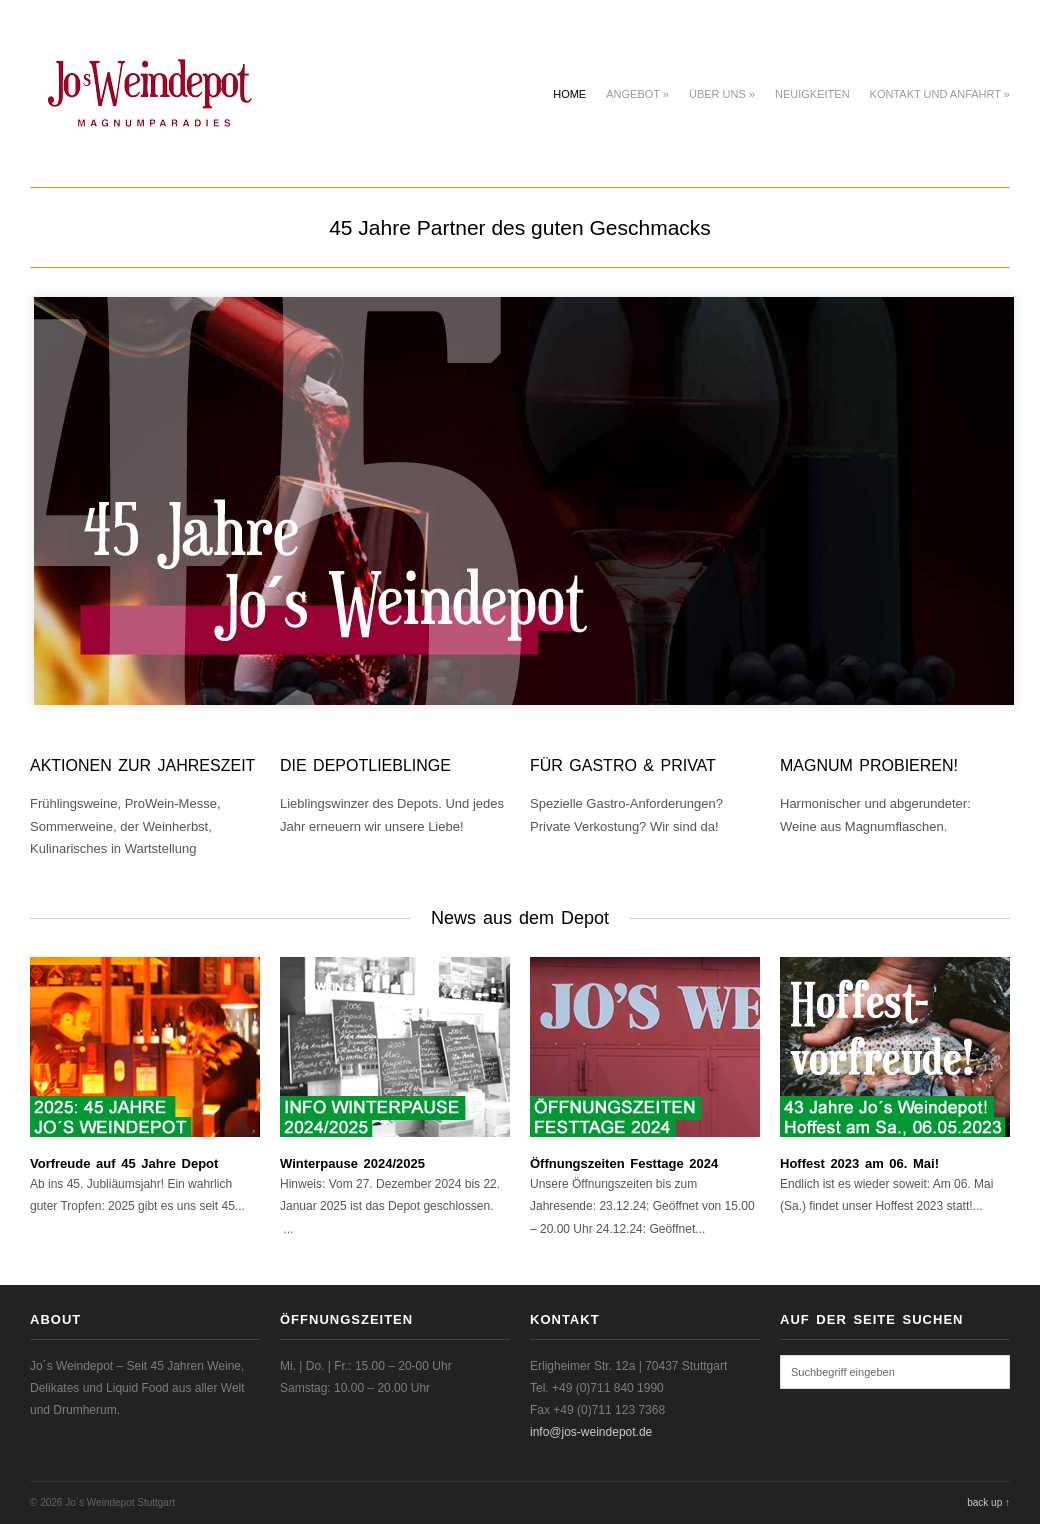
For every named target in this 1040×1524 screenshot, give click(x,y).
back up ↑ (988, 1502)
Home (569, 94)
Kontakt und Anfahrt (940, 94)
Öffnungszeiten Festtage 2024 (624, 1163)
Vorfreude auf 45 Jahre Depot (124, 1163)
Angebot (637, 94)
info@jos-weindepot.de (591, 1432)
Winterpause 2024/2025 (352, 1163)
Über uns (722, 94)
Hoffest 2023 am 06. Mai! (859, 1163)
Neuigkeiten (812, 94)
